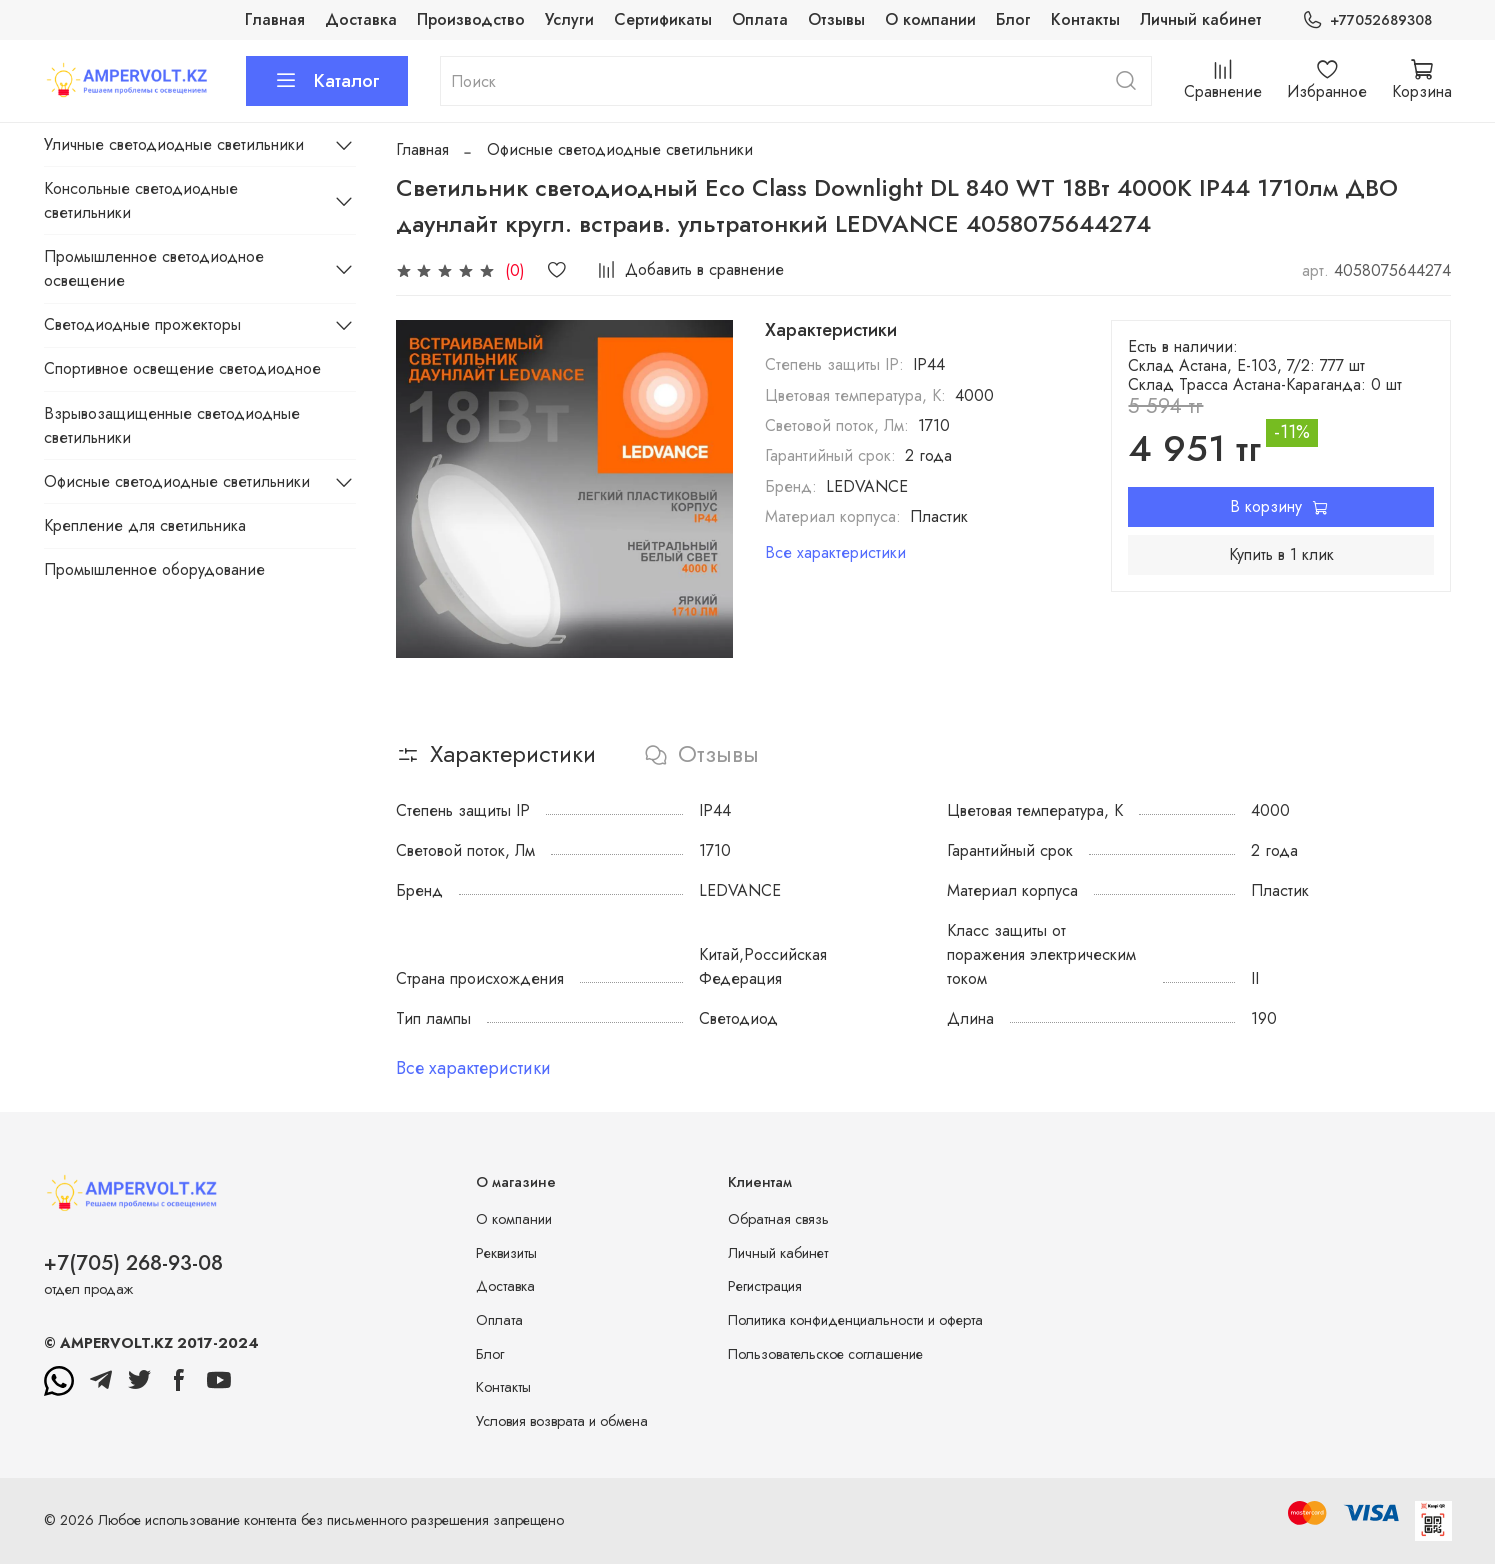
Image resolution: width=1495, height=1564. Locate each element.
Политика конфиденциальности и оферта (855, 1320)
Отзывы (836, 19)
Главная (275, 19)
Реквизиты (506, 1253)
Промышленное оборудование (154, 569)
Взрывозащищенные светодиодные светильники (172, 425)
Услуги (569, 19)
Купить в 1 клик (1281, 554)
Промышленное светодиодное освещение (154, 268)
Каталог (327, 81)
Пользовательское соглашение (825, 1354)
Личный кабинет (1201, 19)
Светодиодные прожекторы (142, 324)
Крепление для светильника (145, 525)
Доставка (361, 19)
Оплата (760, 19)
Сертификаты (663, 19)
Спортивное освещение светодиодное (182, 368)
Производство (471, 19)
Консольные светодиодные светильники (141, 200)
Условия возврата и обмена (562, 1421)
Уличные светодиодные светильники (174, 144)
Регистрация (765, 1286)
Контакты (1085, 19)
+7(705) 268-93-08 (133, 1263)
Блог (1013, 19)
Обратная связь (778, 1219)
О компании (930, 19)
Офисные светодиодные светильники (620, 149)
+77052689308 (1366, 20)
